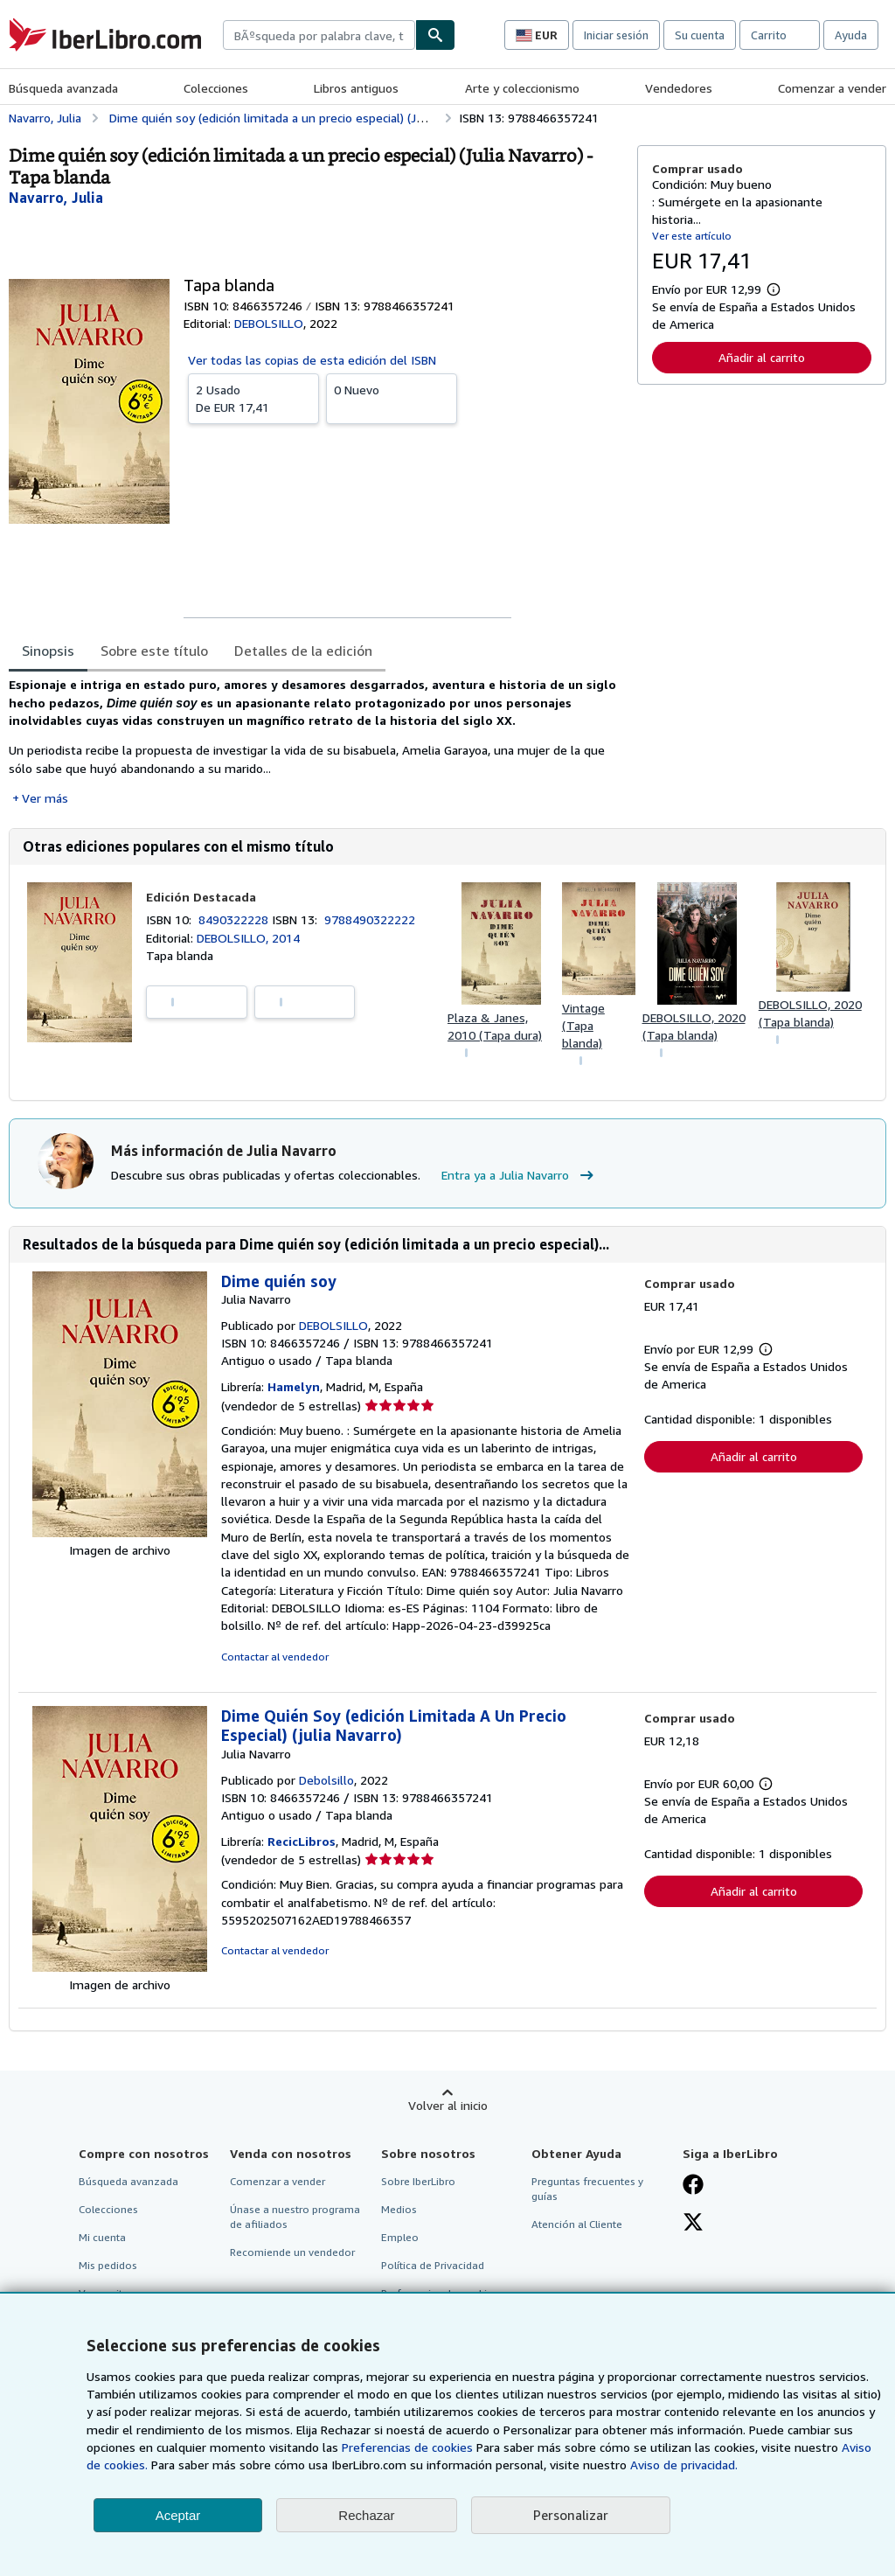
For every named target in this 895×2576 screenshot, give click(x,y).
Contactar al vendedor (275, 1656)
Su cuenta (700, 35)
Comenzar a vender (832, 87)
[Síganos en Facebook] (693, 2186)
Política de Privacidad (432, 2265)
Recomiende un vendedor (292, 2252)
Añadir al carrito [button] (761, 357)
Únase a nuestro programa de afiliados (295, 2217)
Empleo (400, 2237)
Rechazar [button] (366, 2515)
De (253, 397)
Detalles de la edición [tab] (303, 650)
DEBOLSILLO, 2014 (248, 937)
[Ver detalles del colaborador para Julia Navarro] (56, 197)
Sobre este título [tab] (154, 650)
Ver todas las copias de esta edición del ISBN (312, 359)
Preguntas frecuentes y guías (587, 2189)
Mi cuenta (102, 2237)
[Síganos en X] (693, 2223)
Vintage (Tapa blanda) (583, 1025)
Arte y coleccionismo (522, 87)
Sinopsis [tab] (48, 650)
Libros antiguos (356, 87)
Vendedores (678, 87)
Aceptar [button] (178, 2515)
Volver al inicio (448, 2105)
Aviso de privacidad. (684, 2464)
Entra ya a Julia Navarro (519, 1175)
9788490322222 (369, 919)
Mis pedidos (108, 2265)
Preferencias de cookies (407, 2447)
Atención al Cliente (576, 2224)
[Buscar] (435, 35)
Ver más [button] (45, 797)
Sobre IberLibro (418, 2181)
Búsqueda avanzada (63, 87)
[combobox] (319, 35)
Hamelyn (293, 1386)
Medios (399, 2209)
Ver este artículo (692, 235)
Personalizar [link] (570, 2515)
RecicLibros (301, 1841)
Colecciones (216, 87)
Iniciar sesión (616, 35)
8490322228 (235, 919)
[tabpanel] (316, 741)
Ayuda (851, 35)
